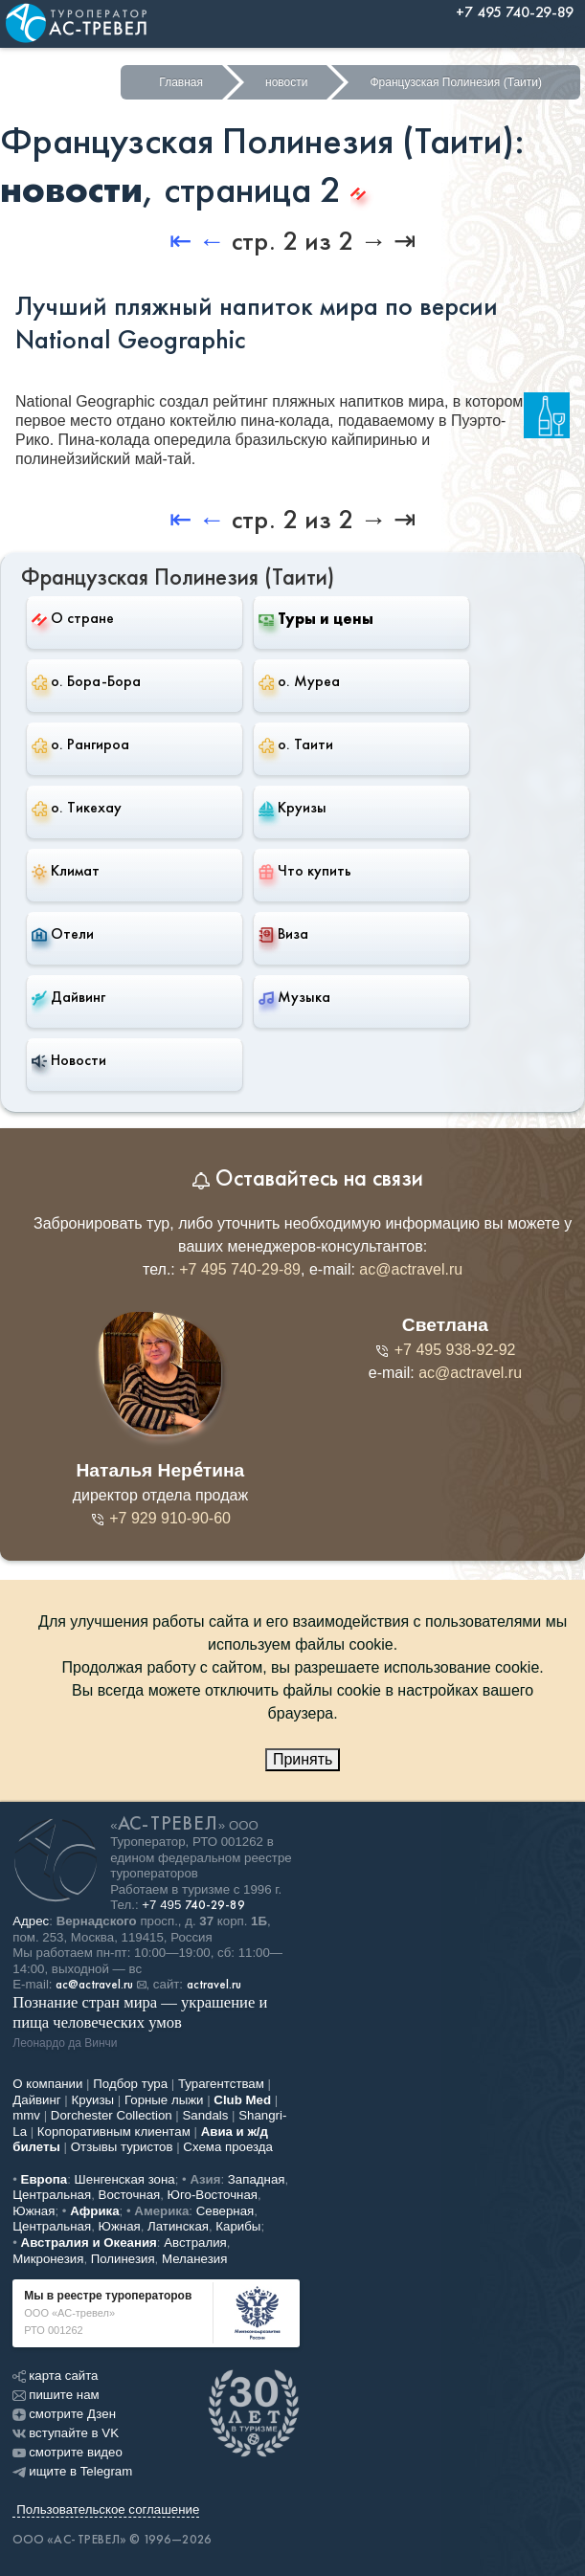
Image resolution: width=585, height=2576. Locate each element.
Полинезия (123, 2259)
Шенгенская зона (125, 2179)
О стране (73, 618)
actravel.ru (214, 1984)
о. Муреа (299, 681)
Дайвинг (68, 997)
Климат (66, 870)
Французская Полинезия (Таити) (456, 82)
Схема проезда (228, 2147)
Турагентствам (221, 2083)
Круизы (292, 807)
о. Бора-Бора (86, 681)
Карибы (237, 2226)
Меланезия (194, 2259)
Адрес (30, 1921)
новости (286, 82)
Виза (283, 934)
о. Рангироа (80, 744)
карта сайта (55, 2375)
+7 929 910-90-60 (160, 1518)
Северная (225, 2211)
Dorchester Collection (111, 2115)
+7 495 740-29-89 (240, 1269)
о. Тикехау (77, 807)
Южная (33, 2211)
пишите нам (55, 2394)
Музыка (294, 997)
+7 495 (193, 1905)
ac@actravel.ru (410, 1269)
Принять (303, 1759)
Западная (256, 2179)
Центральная (51, 2194)
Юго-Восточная (213, 2194)
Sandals (205, 2115)
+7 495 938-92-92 (444, 1350)
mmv (26, 2115)
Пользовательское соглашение (107, 2509)
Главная (181, 82)
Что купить (305, 870)
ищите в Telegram (72, 2471)
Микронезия (47, 2259)
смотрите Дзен (64, 2414)
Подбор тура (130, 2083)
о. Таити (296, 744)
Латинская (178, 2226)
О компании (47, 2083)
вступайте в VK (65, 2433)
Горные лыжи (164, 2100)
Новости (69, 1060)
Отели (63, 934)
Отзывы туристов (122, 2147)
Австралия (195, 2242)
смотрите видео (67, 2452)
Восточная (130, 2194)
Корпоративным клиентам (114, 2131)
